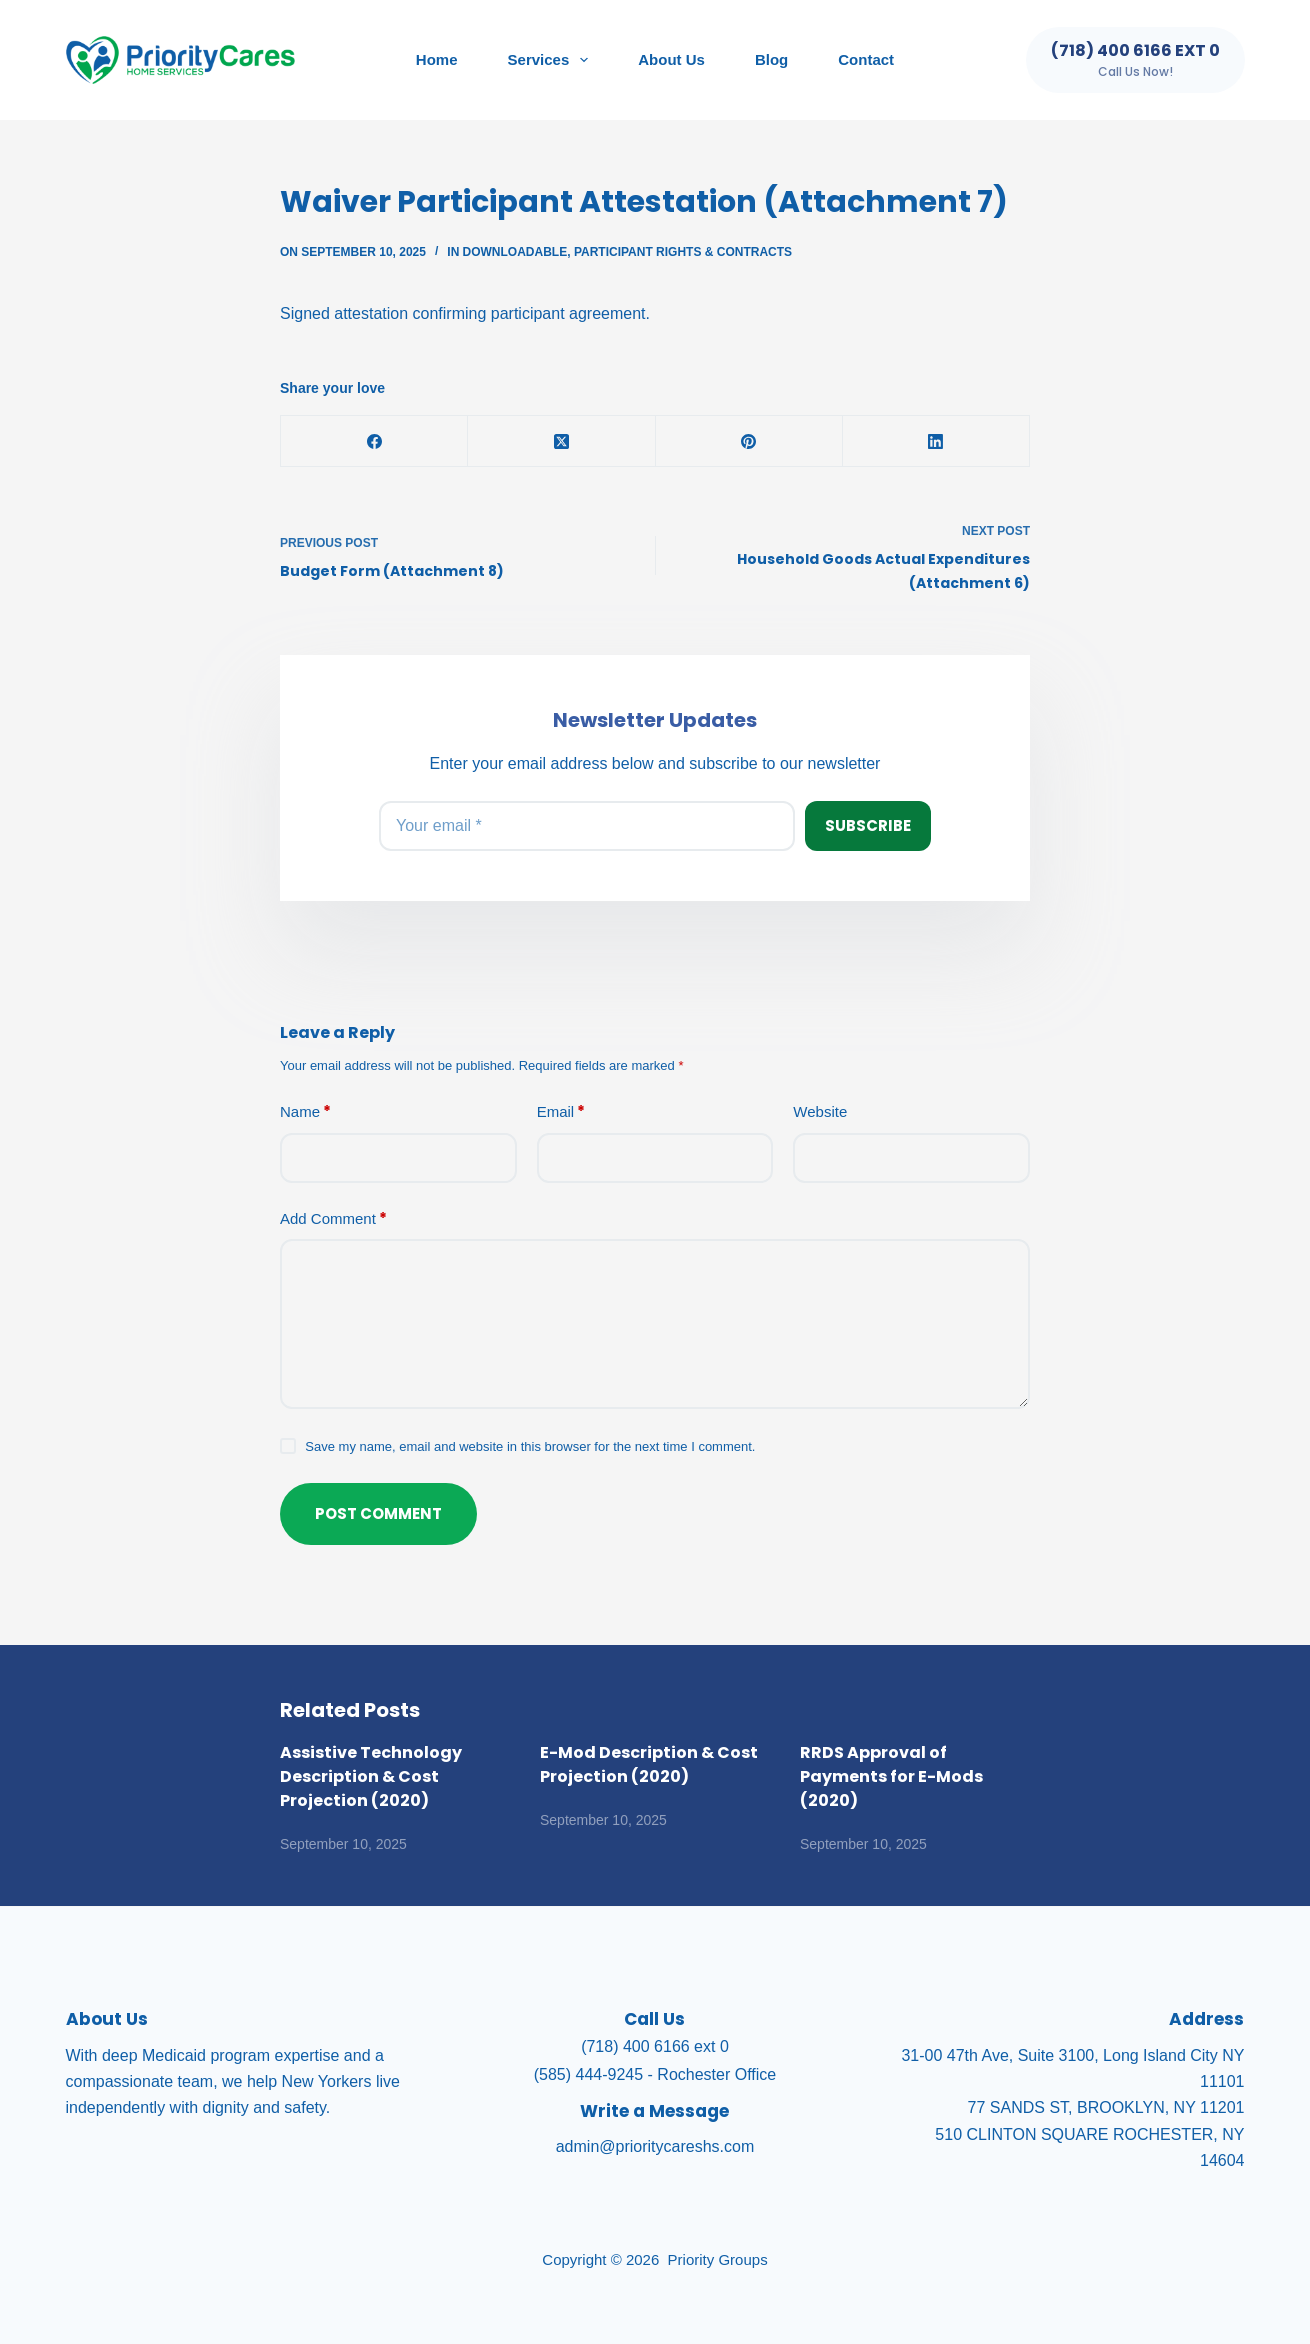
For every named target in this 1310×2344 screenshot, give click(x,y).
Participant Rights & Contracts (683, 252)
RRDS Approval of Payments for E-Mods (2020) (891, 1776)
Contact (866, 59)
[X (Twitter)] (561, 441)
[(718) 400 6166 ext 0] (1135, 60)
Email (561, 1112)
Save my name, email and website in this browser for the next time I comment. (530, 1446)
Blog (771, 59)
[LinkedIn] (936, 441)
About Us (671, 59)
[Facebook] (374, 441)
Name (305, 1112)
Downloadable (515, 252)
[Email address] (587, 826)
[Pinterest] (749, 441)
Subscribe (868, 825)
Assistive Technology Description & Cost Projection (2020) (371, 1776)
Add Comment (333, 1219)
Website (820, 1111)
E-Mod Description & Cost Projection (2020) (649, 1764)
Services (552, 60)
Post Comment (378, 1513)
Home (437, 59)
